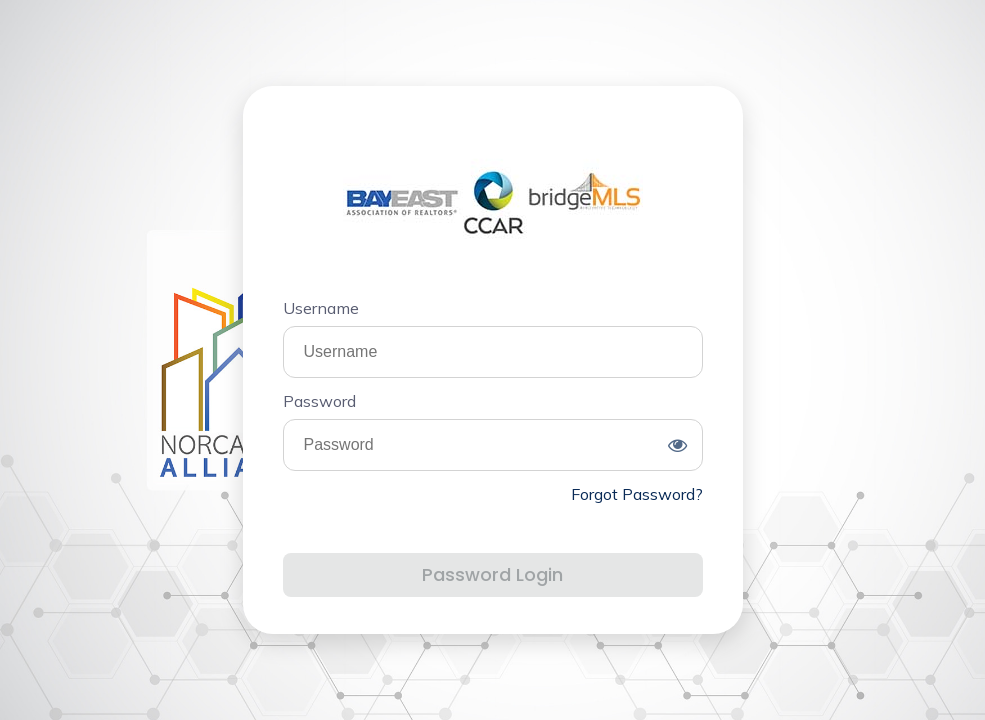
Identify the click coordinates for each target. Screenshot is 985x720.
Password (319, 401)
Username (321, 308)
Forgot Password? (637, 494)
